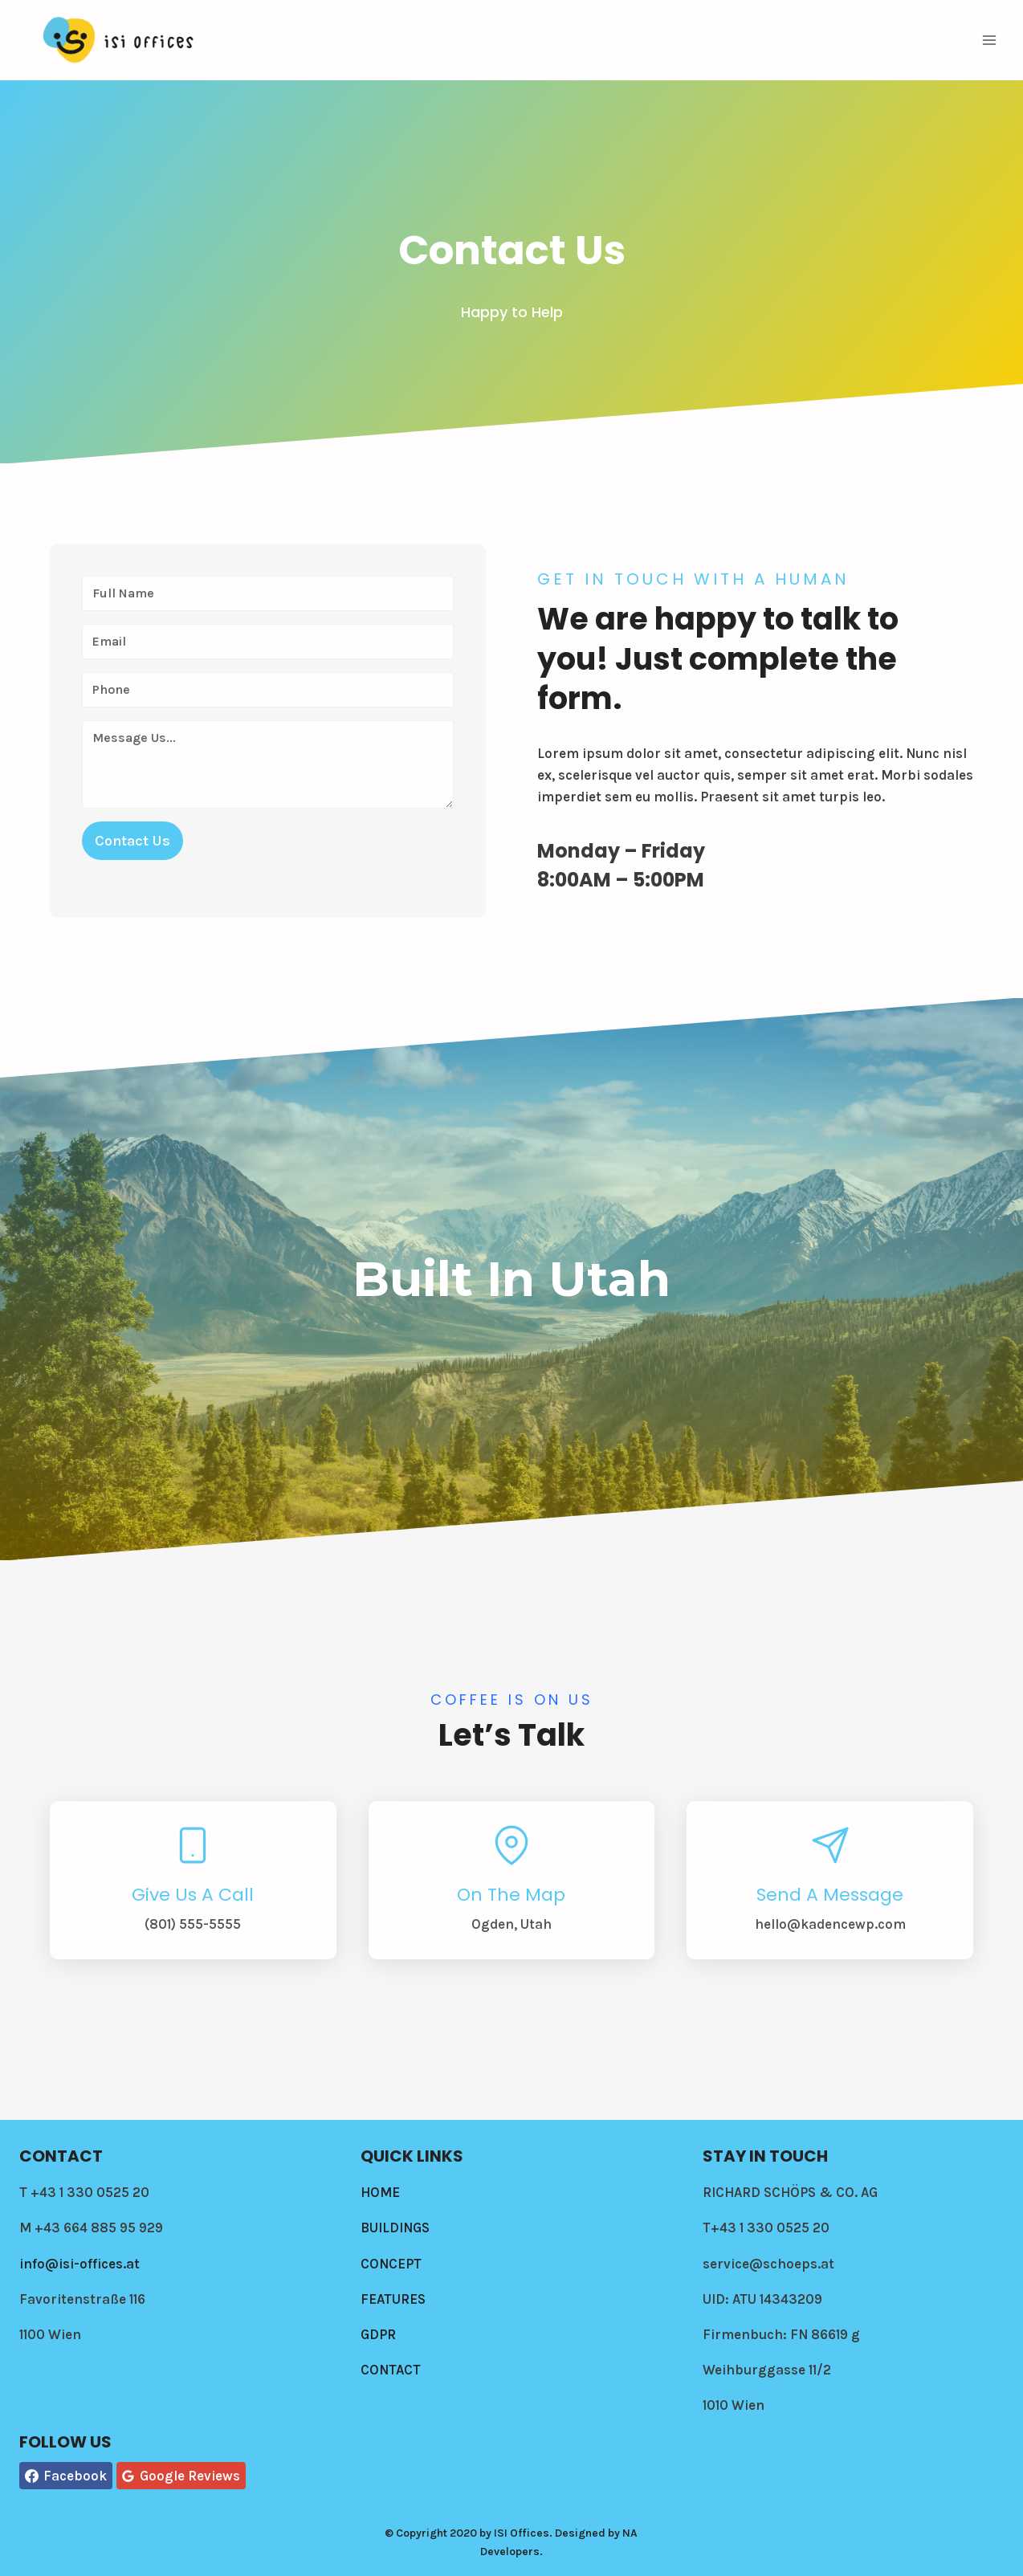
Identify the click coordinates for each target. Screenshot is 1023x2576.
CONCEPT (391, 2264)
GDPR (378, 2334)
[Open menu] (989, 39)
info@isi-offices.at (79, 2264)
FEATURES (393, 2299)
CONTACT (391, 2370)
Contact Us (132, 841)
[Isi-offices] (119, 40)
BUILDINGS (395, 2227)
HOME (380, 2192)
